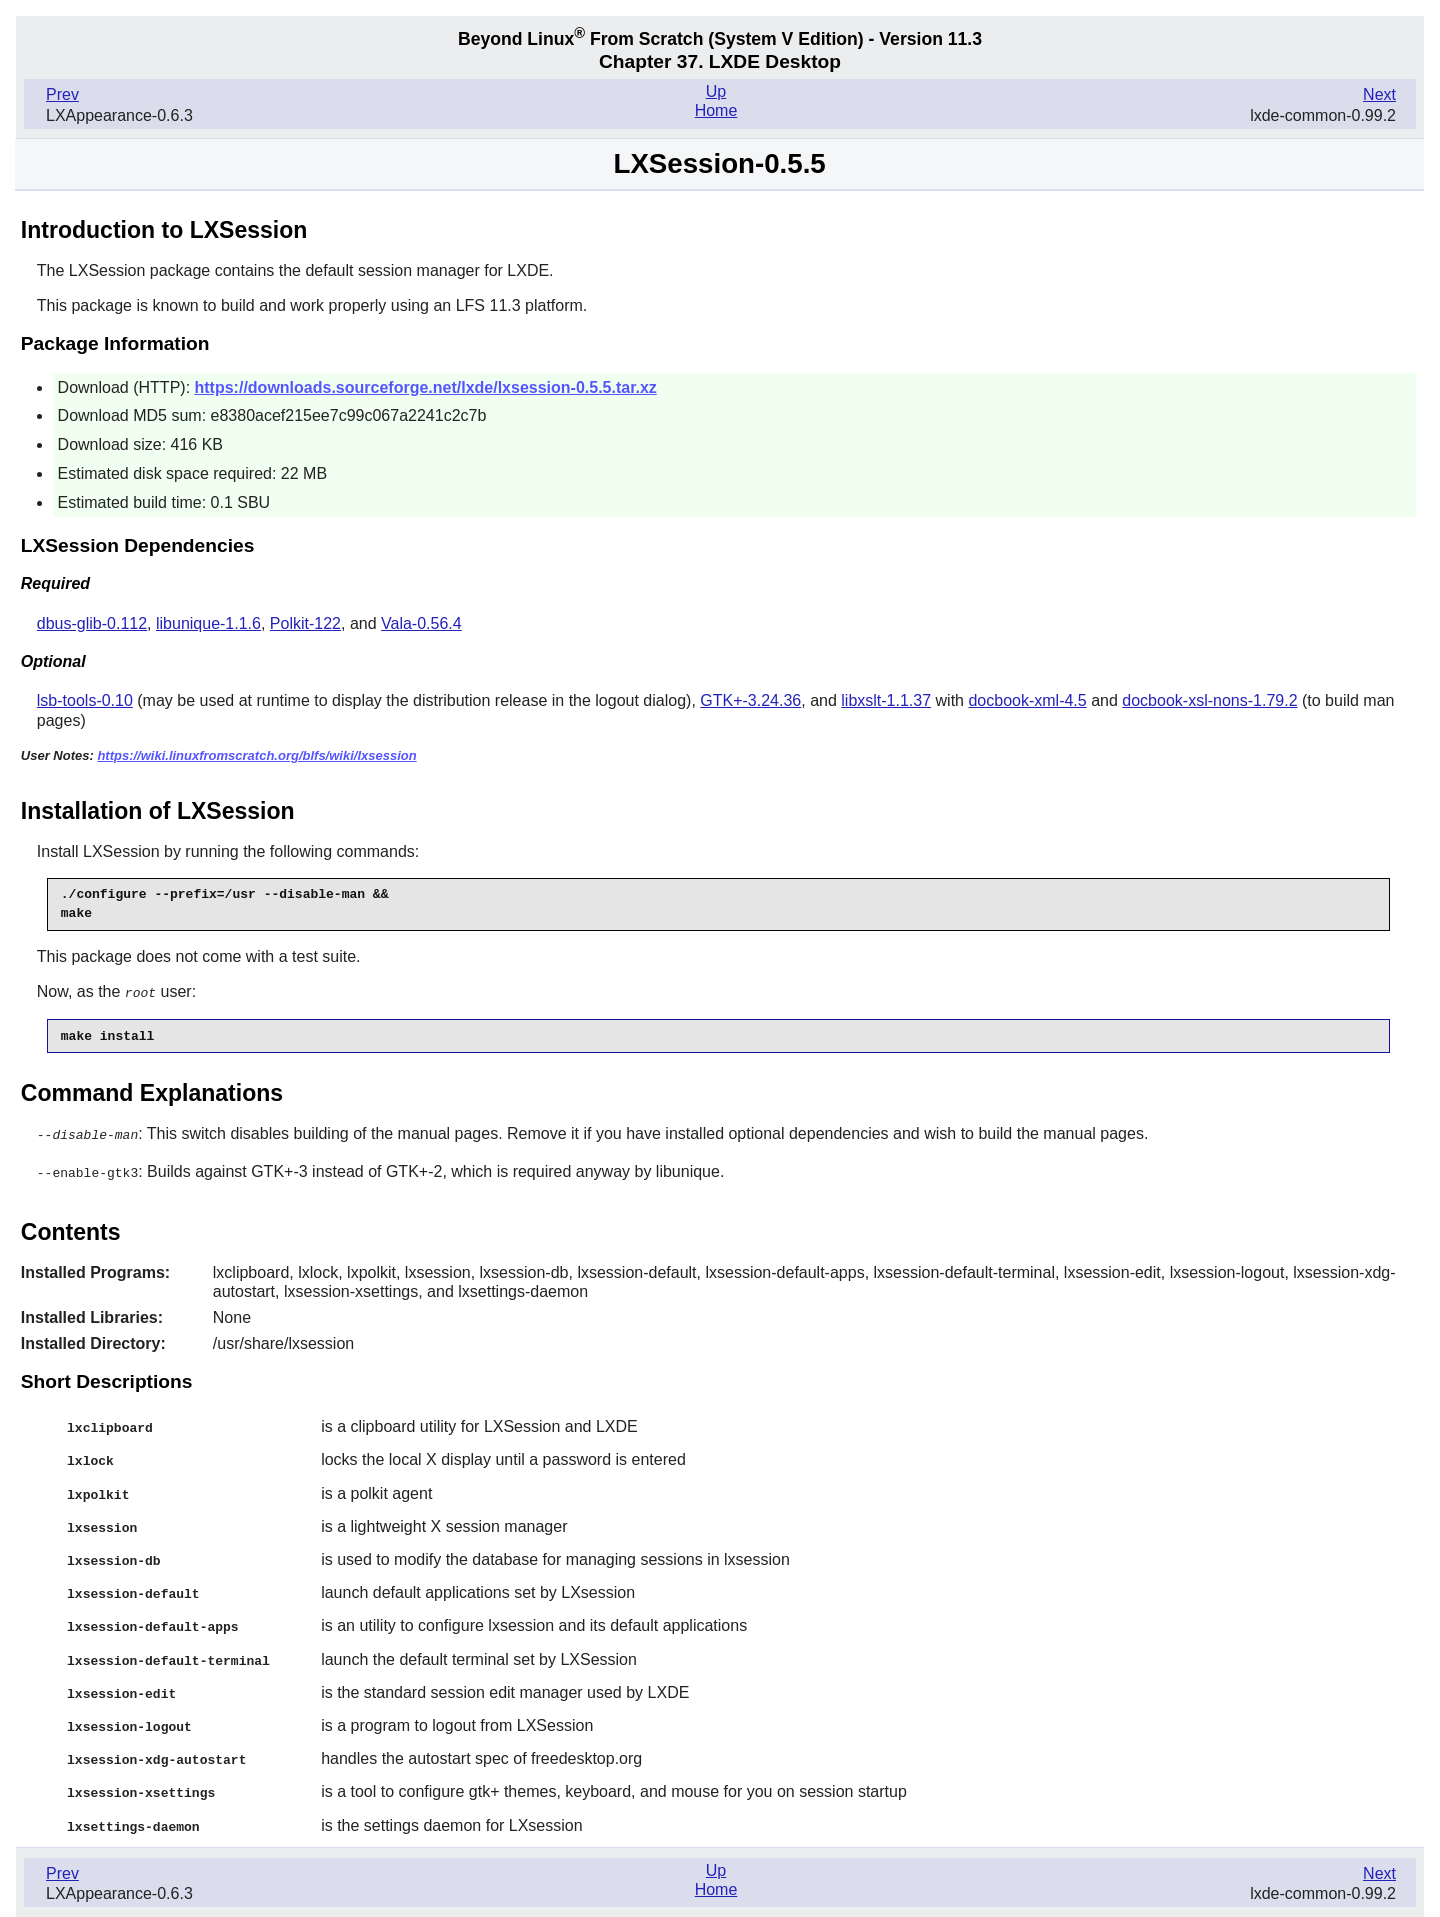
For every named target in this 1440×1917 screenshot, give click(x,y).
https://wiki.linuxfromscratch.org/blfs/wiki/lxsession (256, 755)
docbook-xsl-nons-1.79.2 (1209, 700)
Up (716, 91)
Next (1379, 94)
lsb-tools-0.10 (85, 700)
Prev (62, 94)
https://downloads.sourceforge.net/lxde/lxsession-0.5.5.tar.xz (426, 387)
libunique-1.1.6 (208, 623)
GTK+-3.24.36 (750, 700)
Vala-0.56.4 (421, 623)
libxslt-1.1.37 (886, 700)
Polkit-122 (305, 623)
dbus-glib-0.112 (92, 623)
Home (716, 110)
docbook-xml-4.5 (1027, 700)
